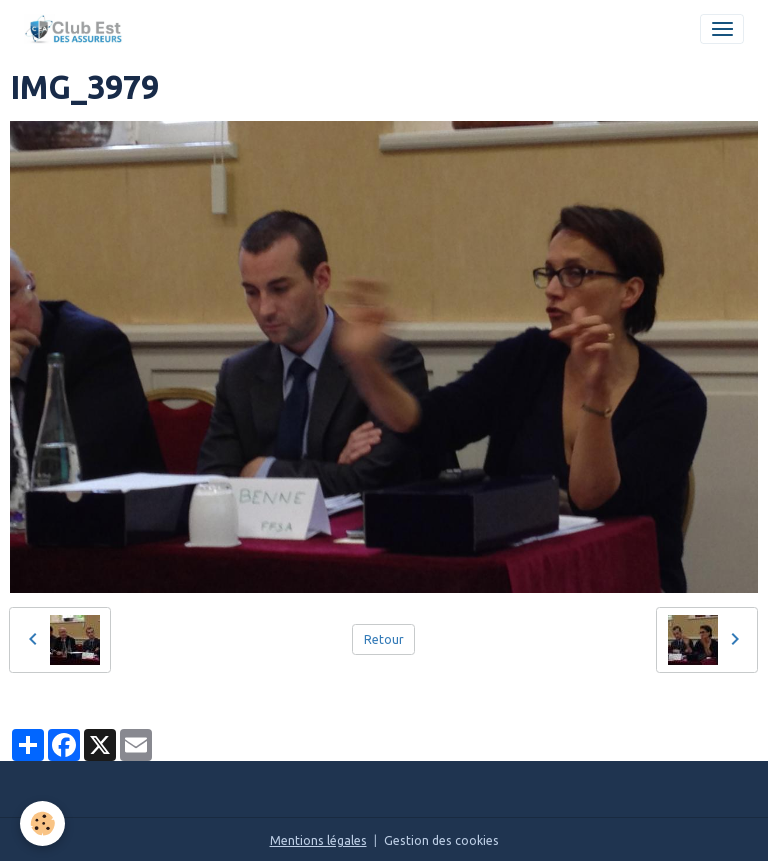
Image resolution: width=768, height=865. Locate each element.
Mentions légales (318, 840)
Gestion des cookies (441, 840)
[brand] (77, 29)
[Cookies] (42, 823)
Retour (384, 639)
